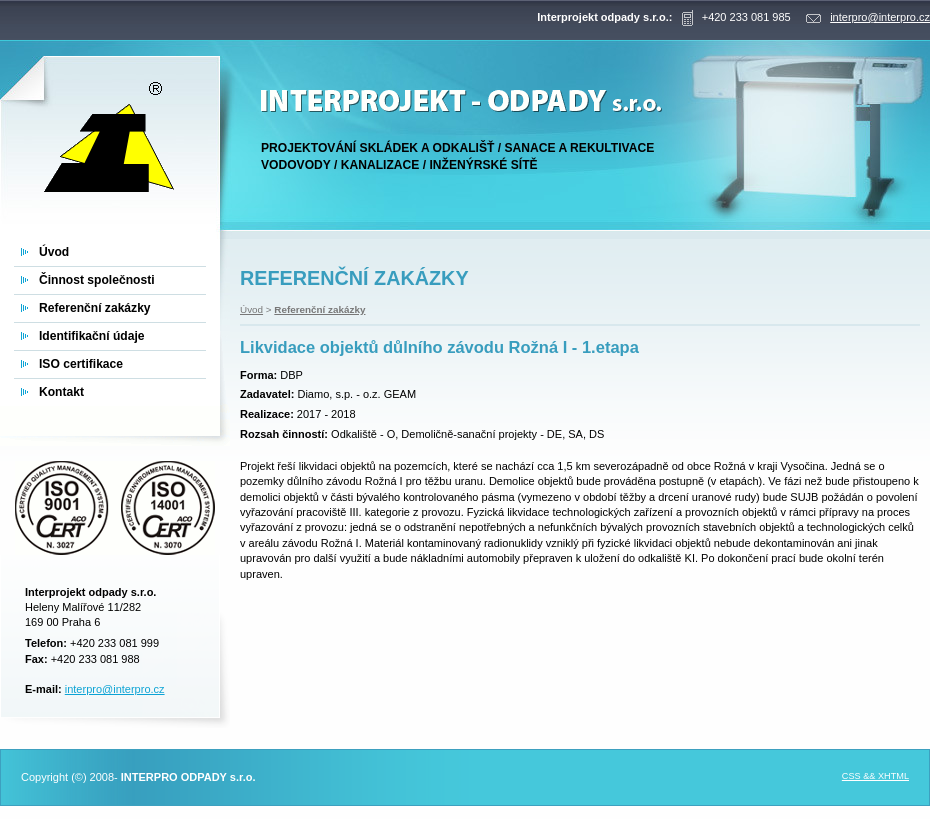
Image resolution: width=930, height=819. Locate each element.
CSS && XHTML (875, 776)
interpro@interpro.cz (115, 689)
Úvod (251, 309)
